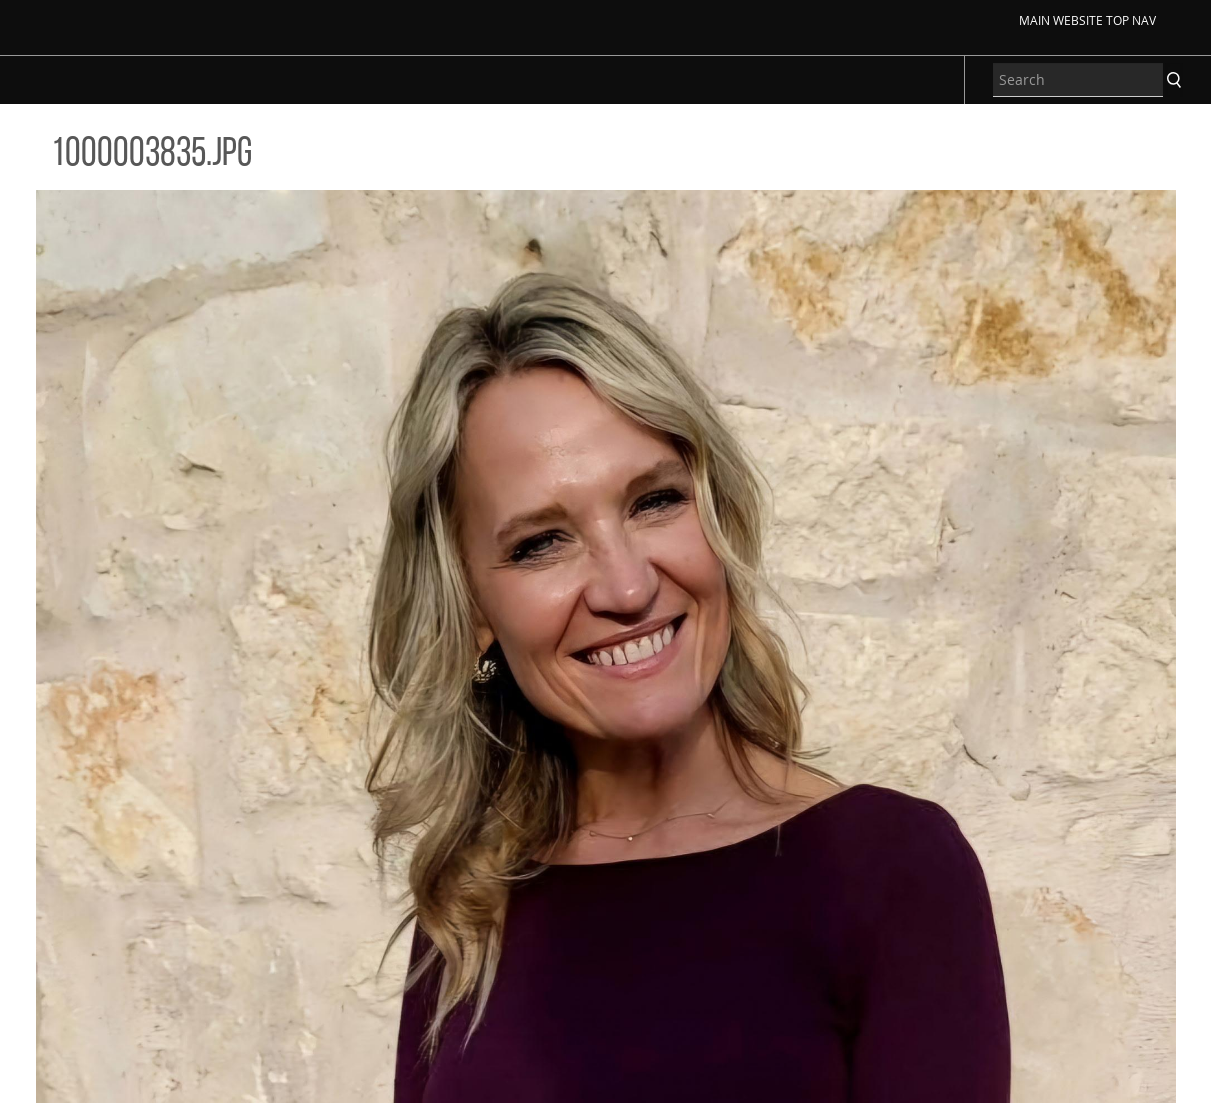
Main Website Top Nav (1087, 20)
